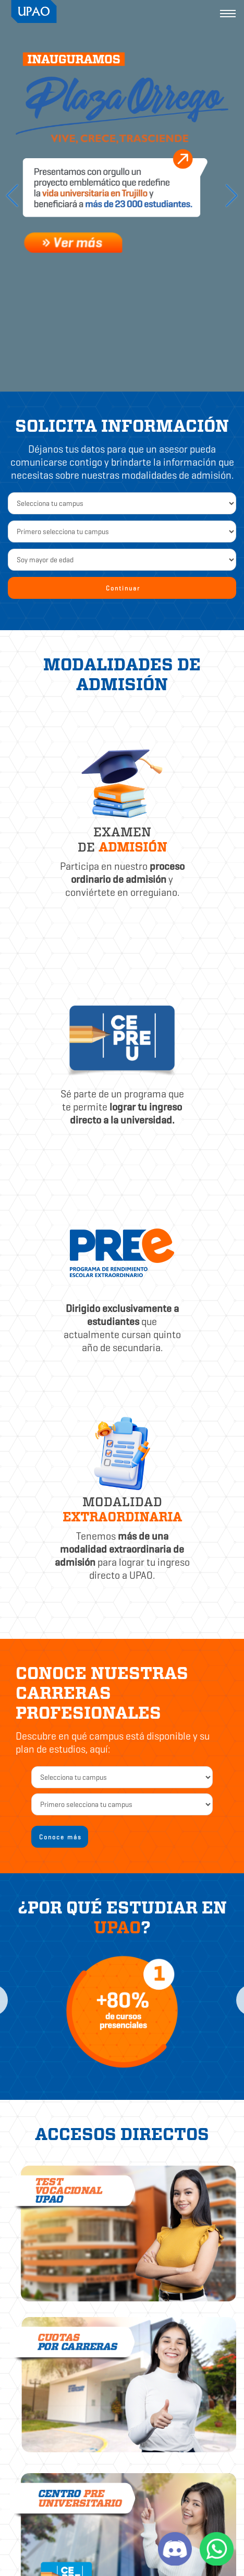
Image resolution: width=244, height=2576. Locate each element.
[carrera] (122, 1804)
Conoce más (60, 1837)
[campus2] (122, 1777)
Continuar (123, 588)
